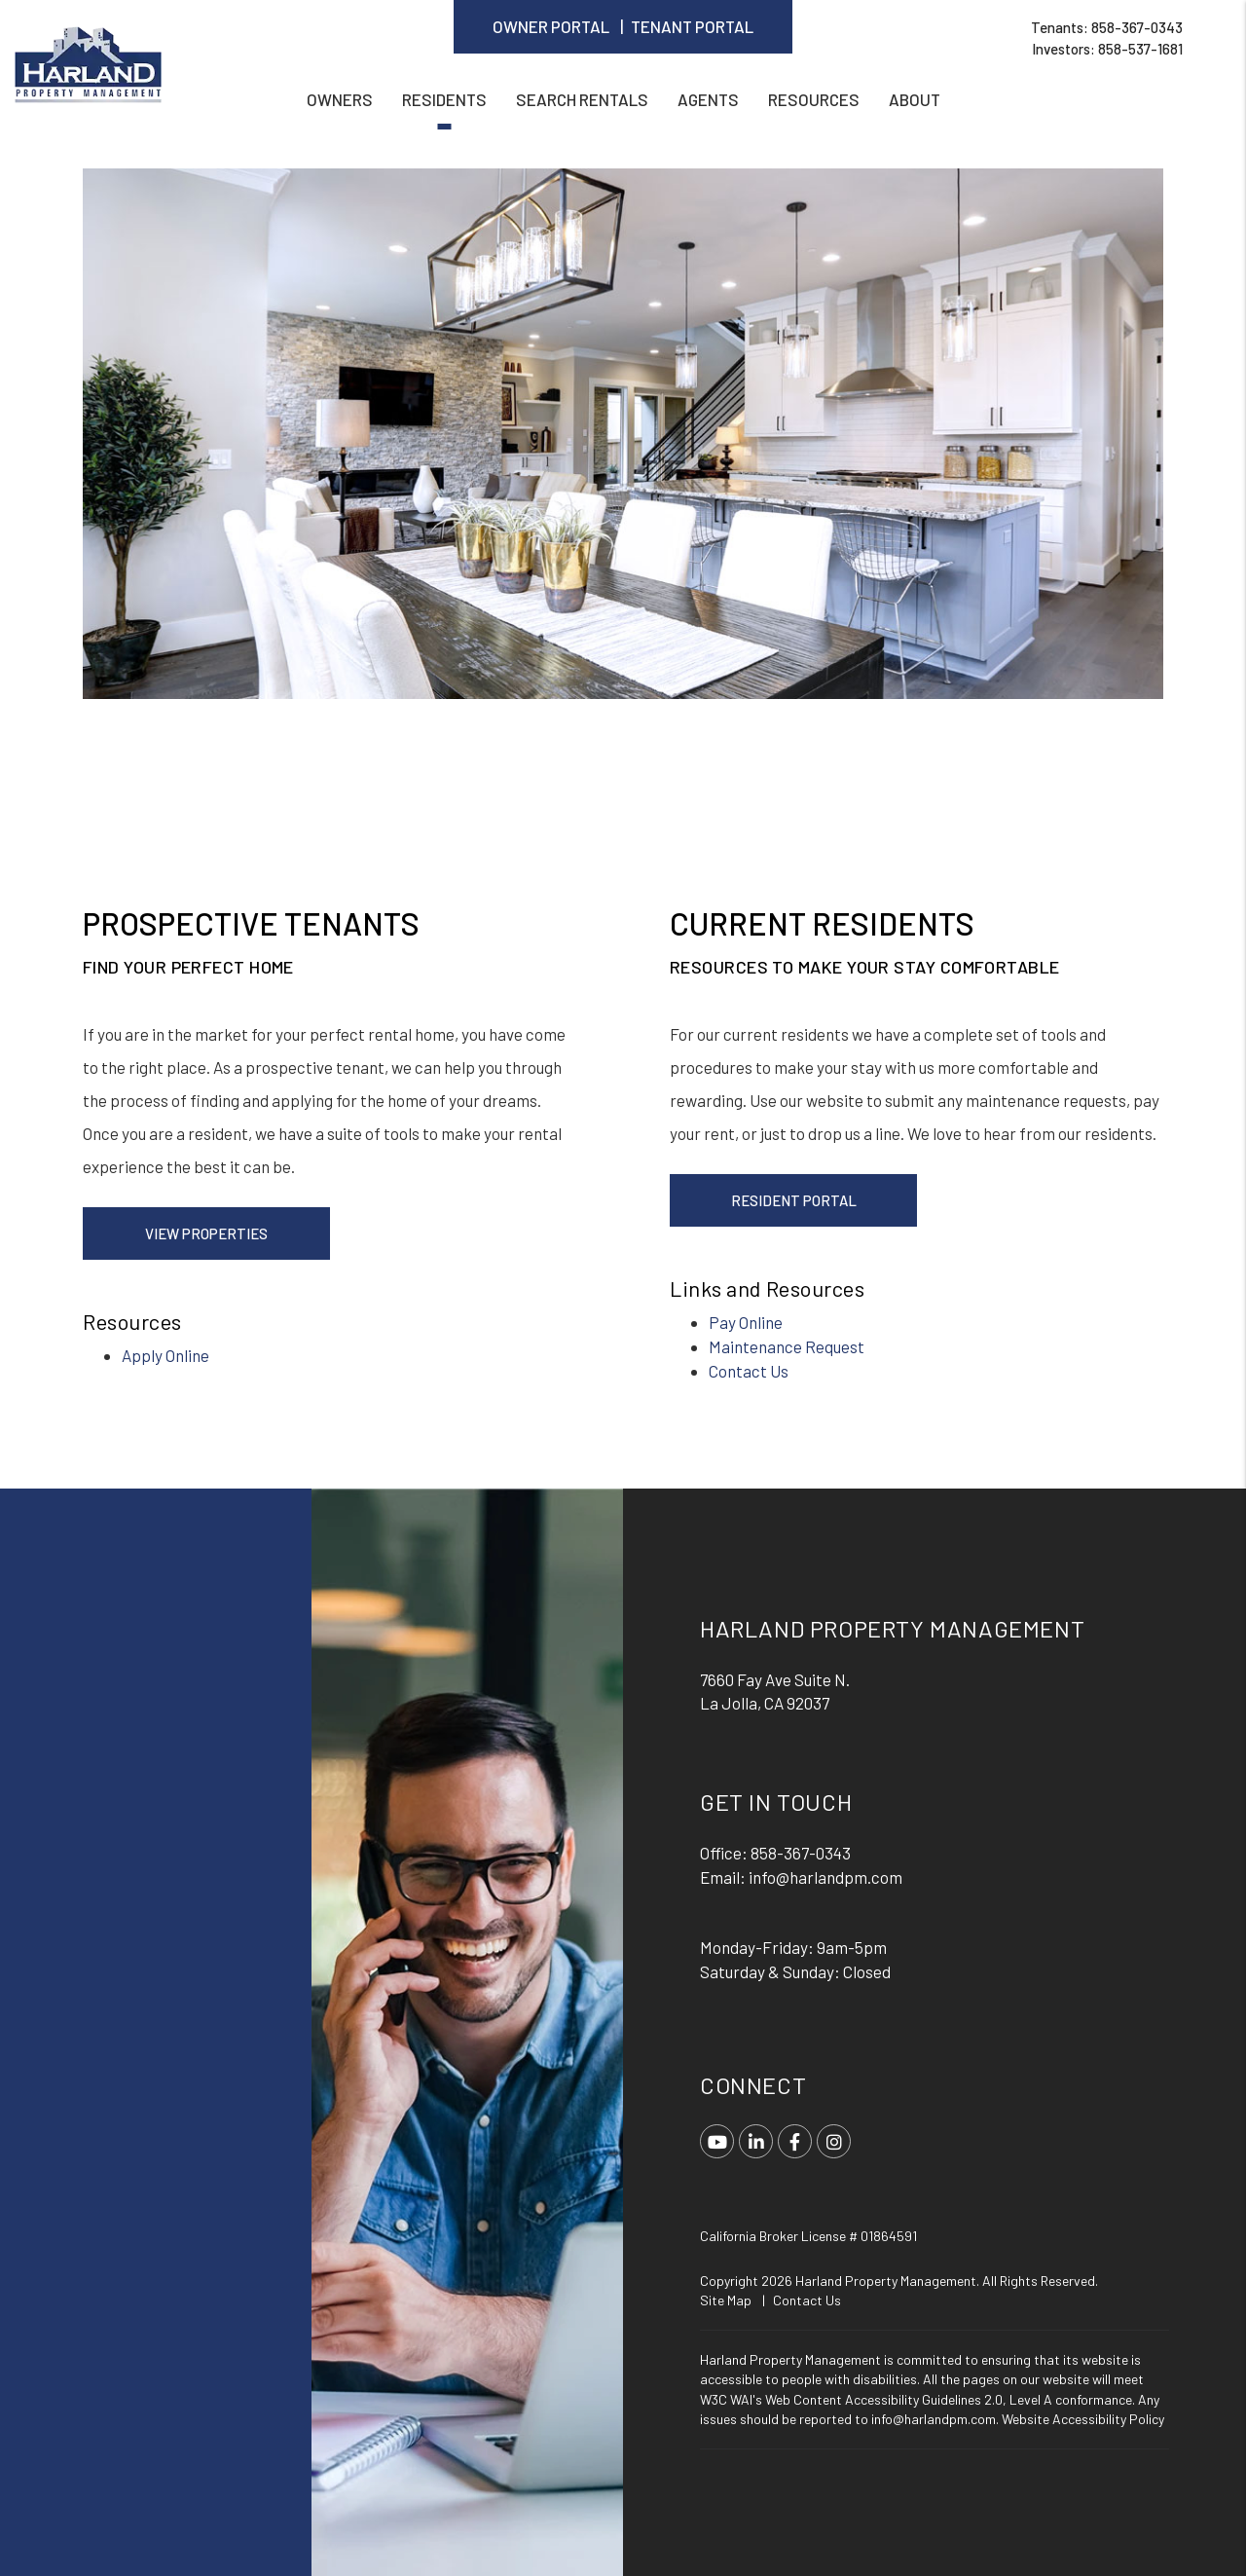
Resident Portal (794, 1200)
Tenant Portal (692, 26)
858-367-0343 (1137, 27)
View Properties (206, 1233)
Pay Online (746, 1322)
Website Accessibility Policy (1083, 2418)
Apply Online (165, 1355)
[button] (717, 2141)
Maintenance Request (786, 1346)
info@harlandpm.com (825, 1877)
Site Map (725, 2300)
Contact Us (748, 1370)
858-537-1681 (1140, 48)
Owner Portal (551, 26)
